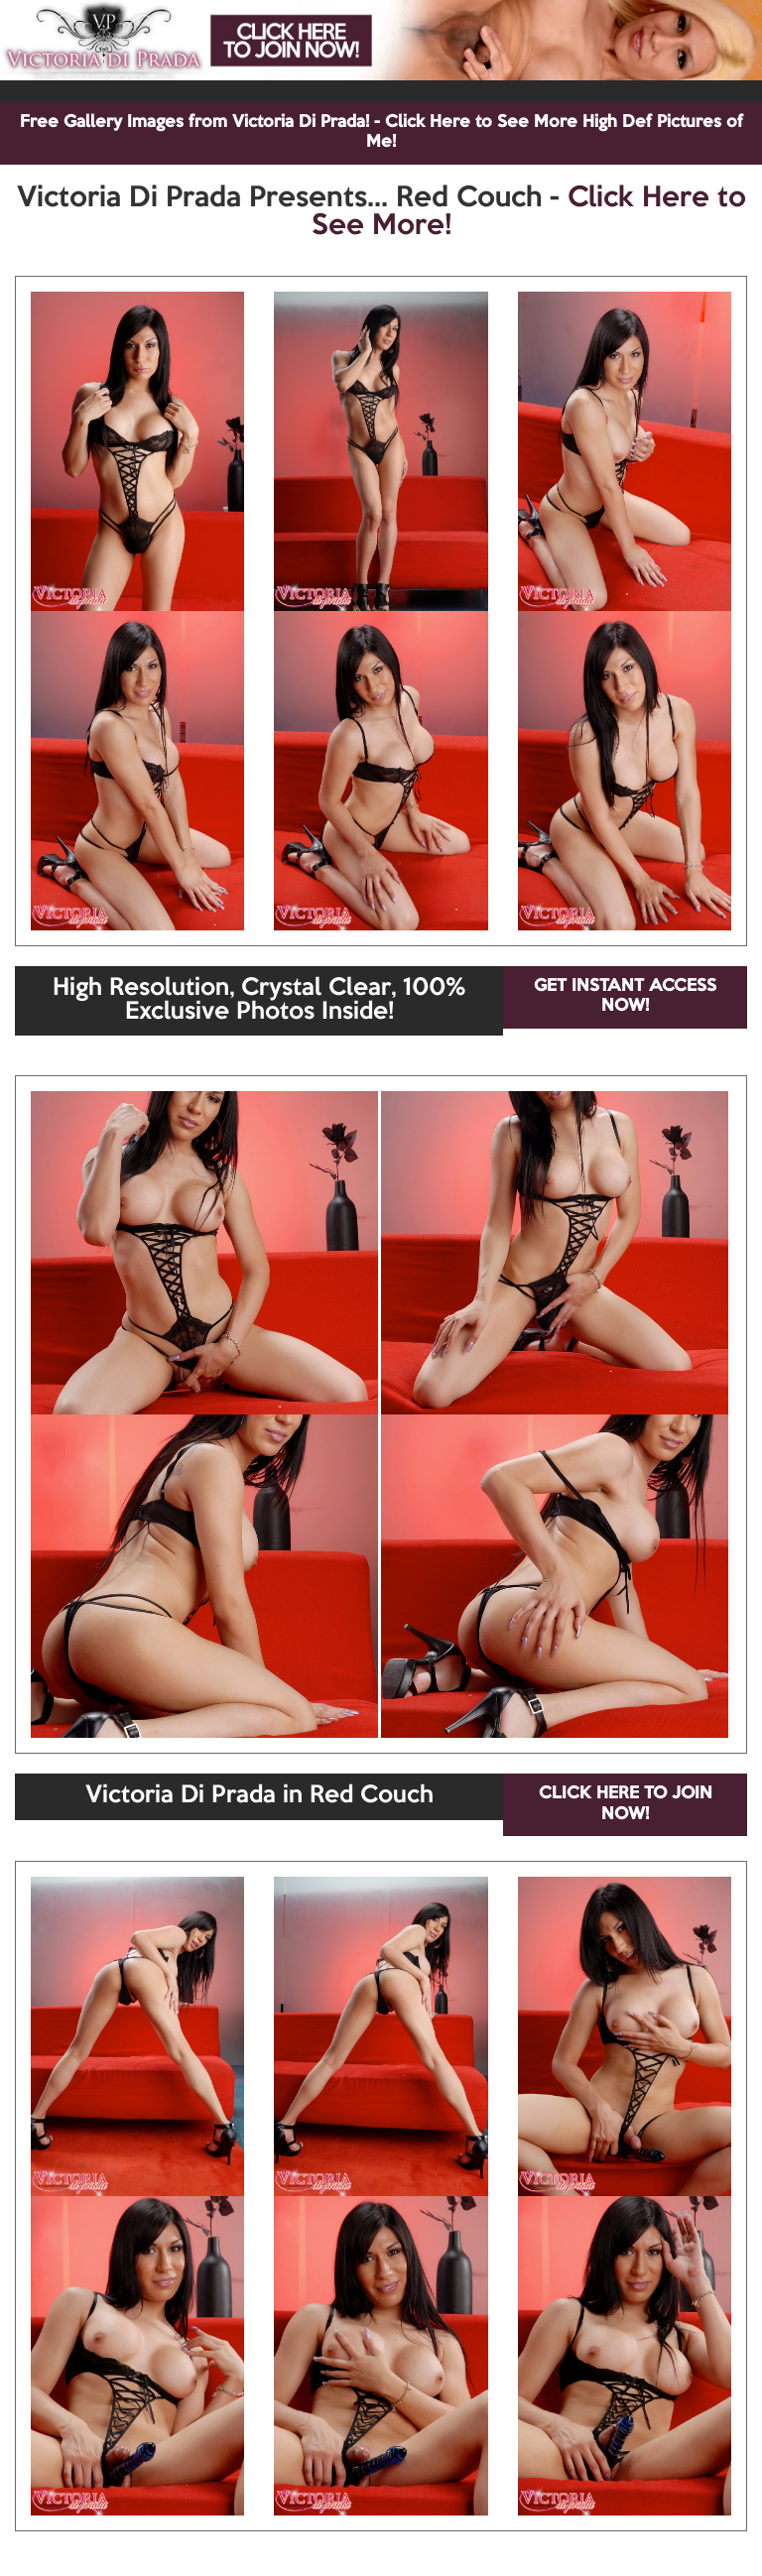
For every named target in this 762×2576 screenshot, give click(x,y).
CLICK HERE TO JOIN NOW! (625, 1803)
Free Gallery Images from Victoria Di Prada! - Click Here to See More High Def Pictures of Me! (381, 132)
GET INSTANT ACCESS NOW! (625, 996)
